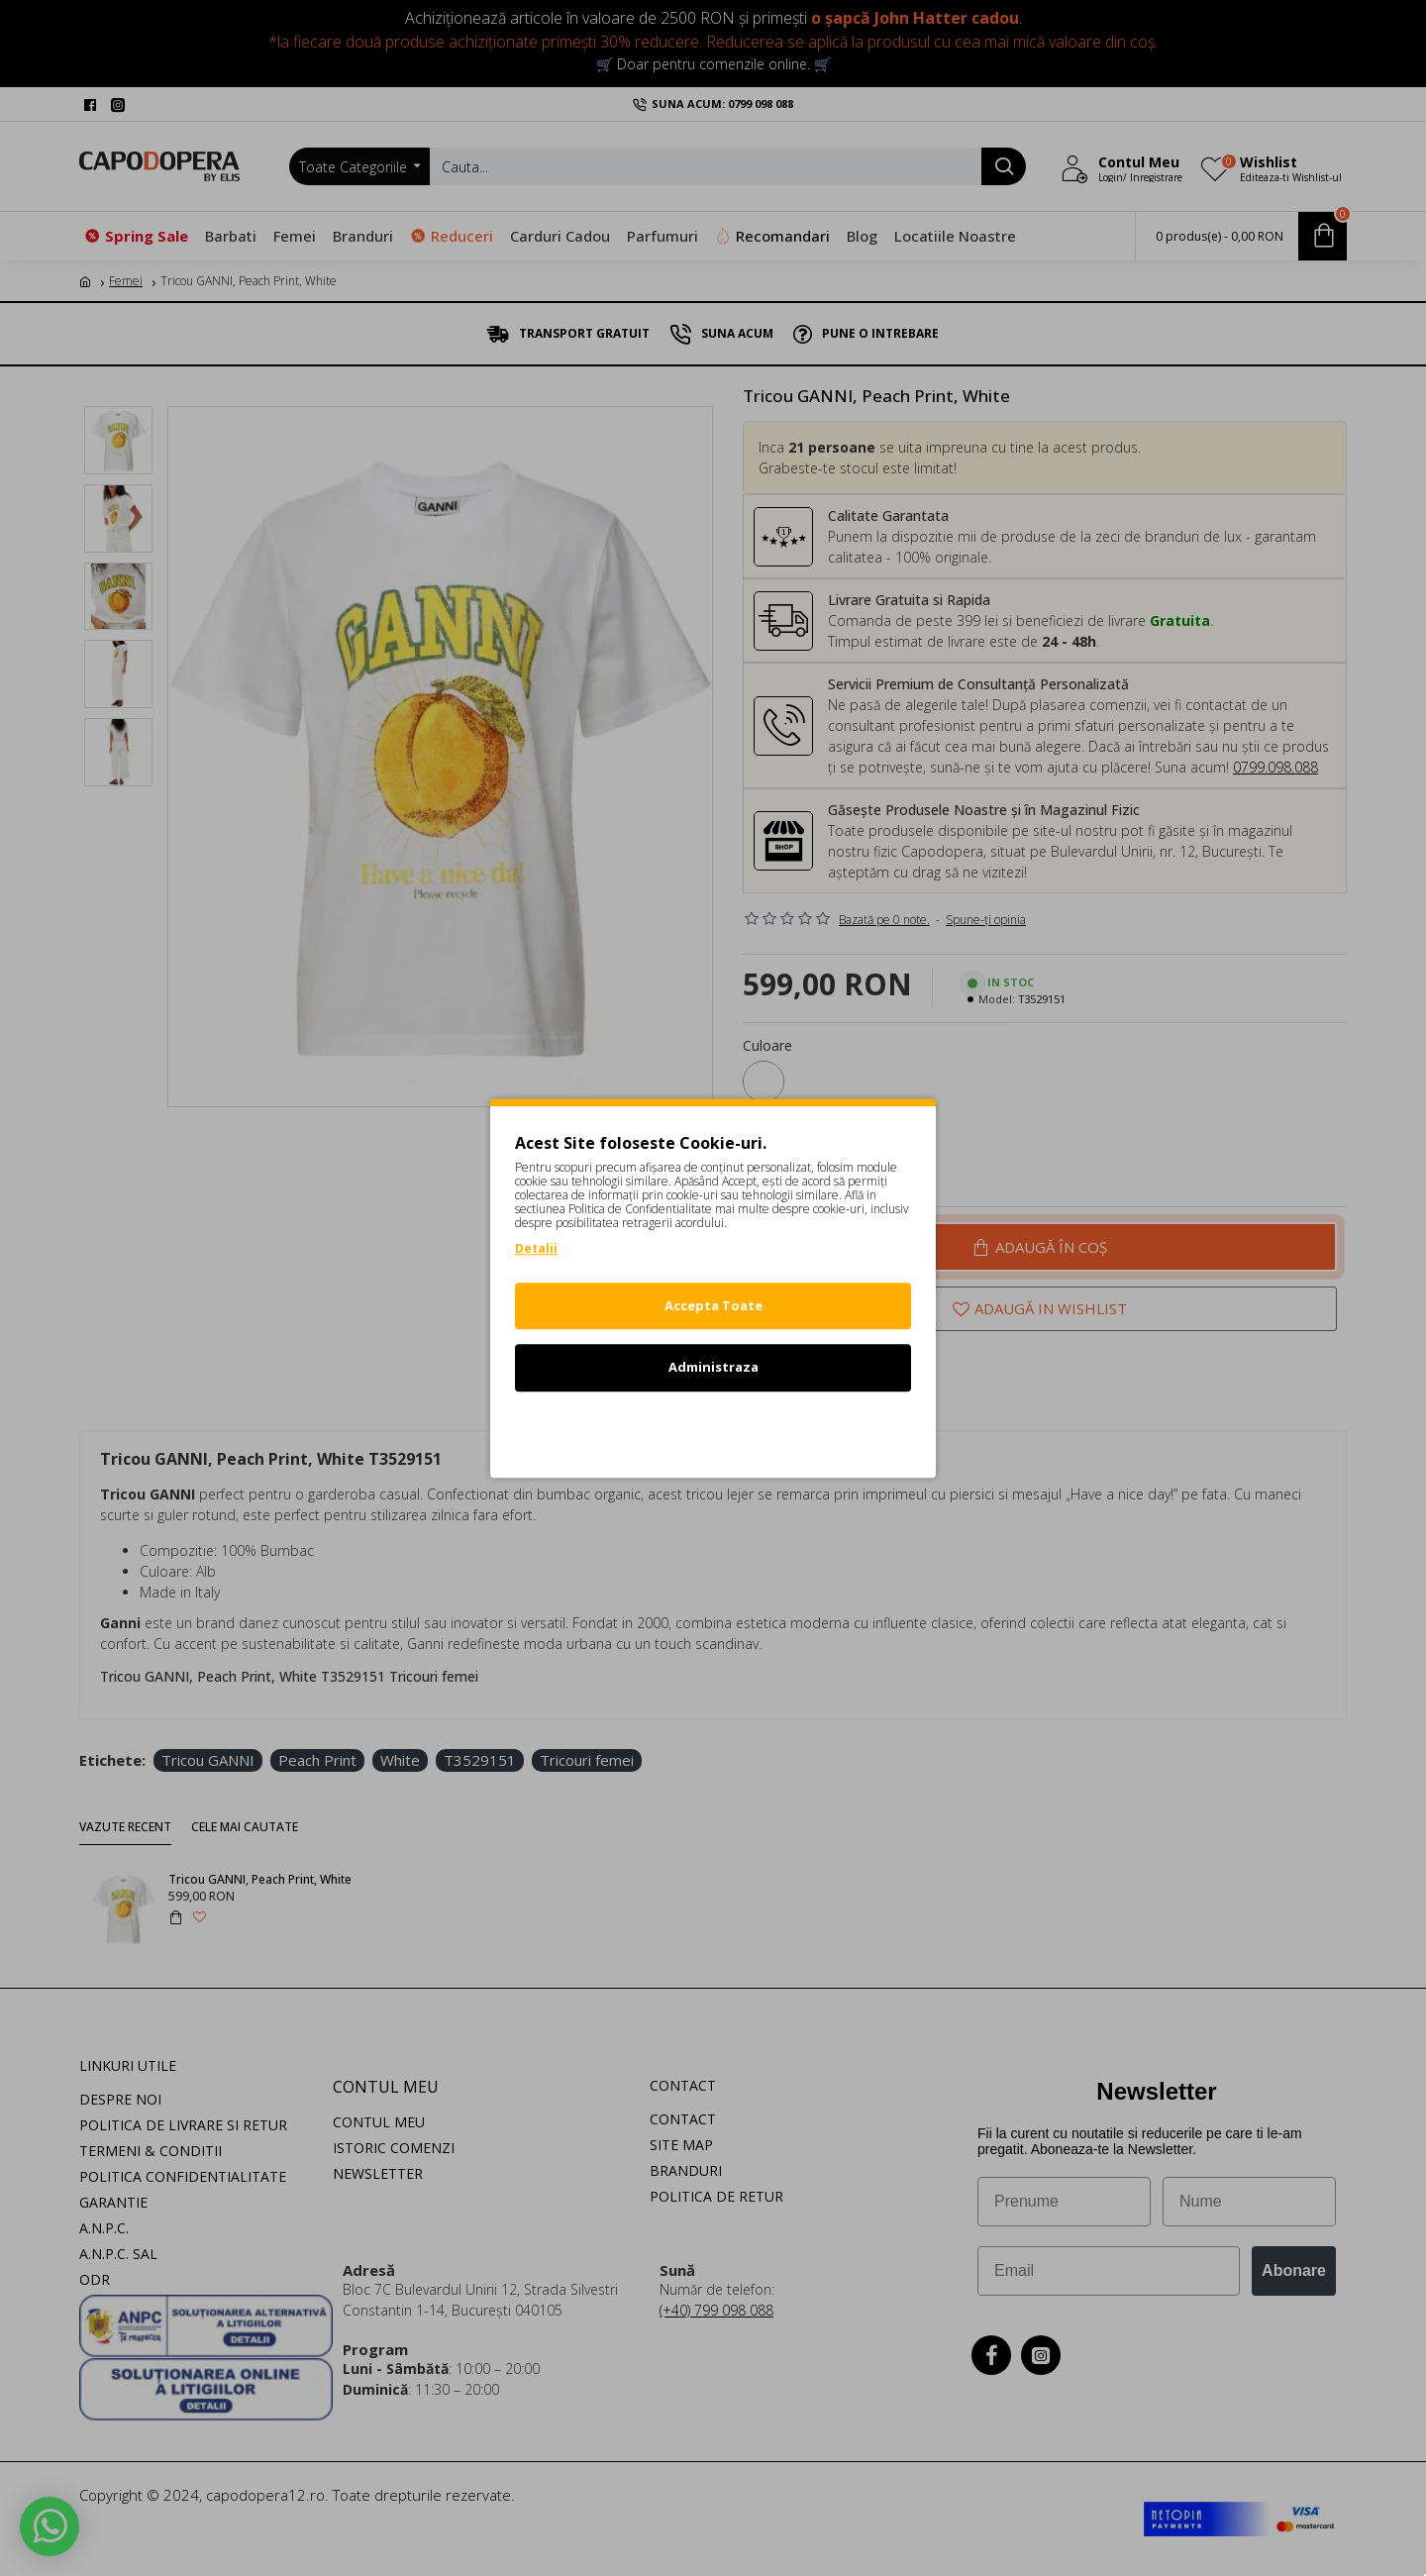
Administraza (713, 1367)
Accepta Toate (713, 1305)
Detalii (536, 1248)
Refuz (713, 1429)
